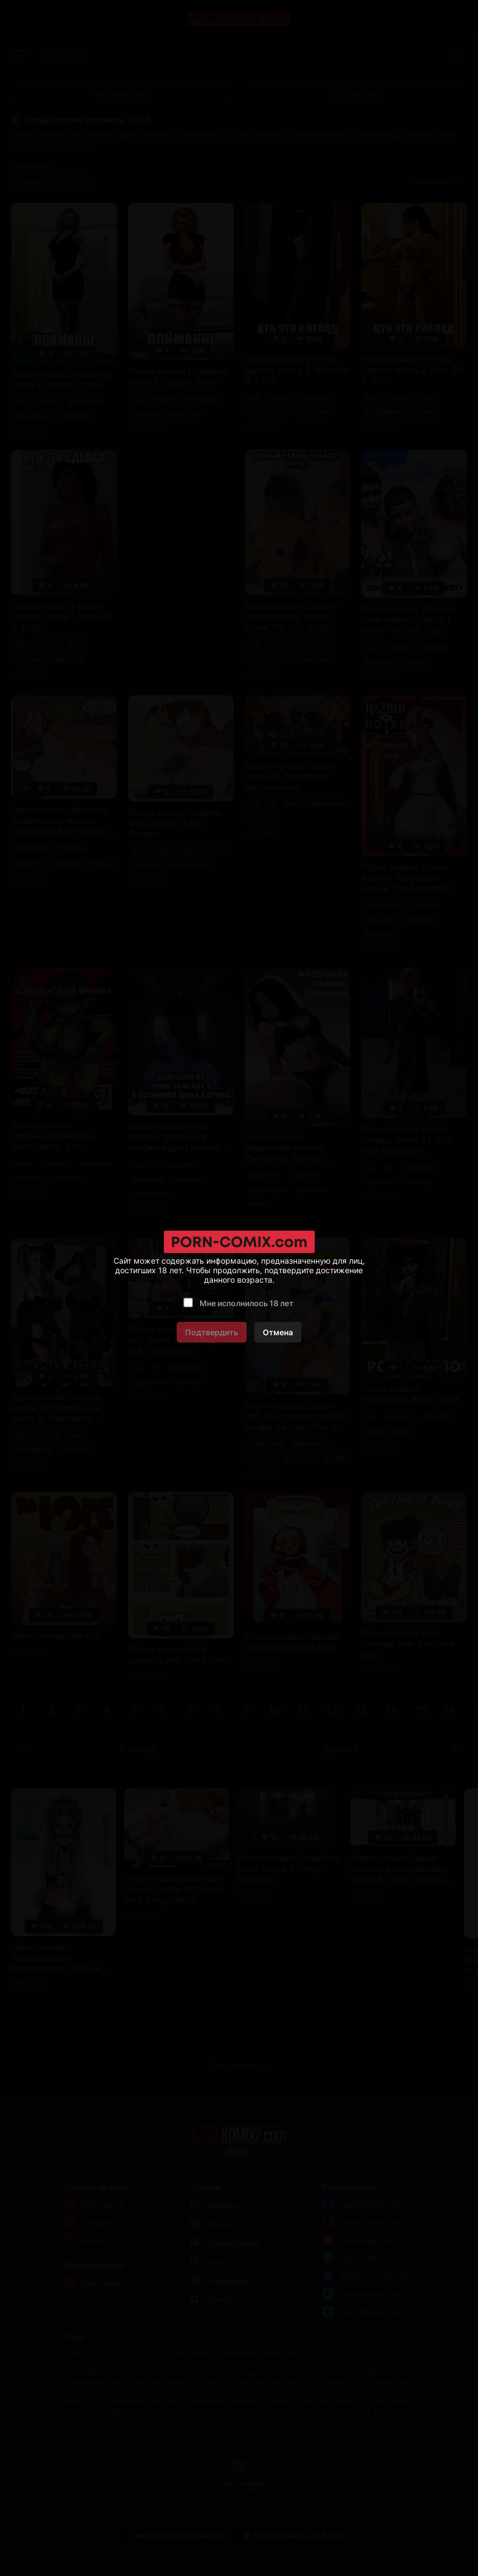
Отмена (278, 1332)
